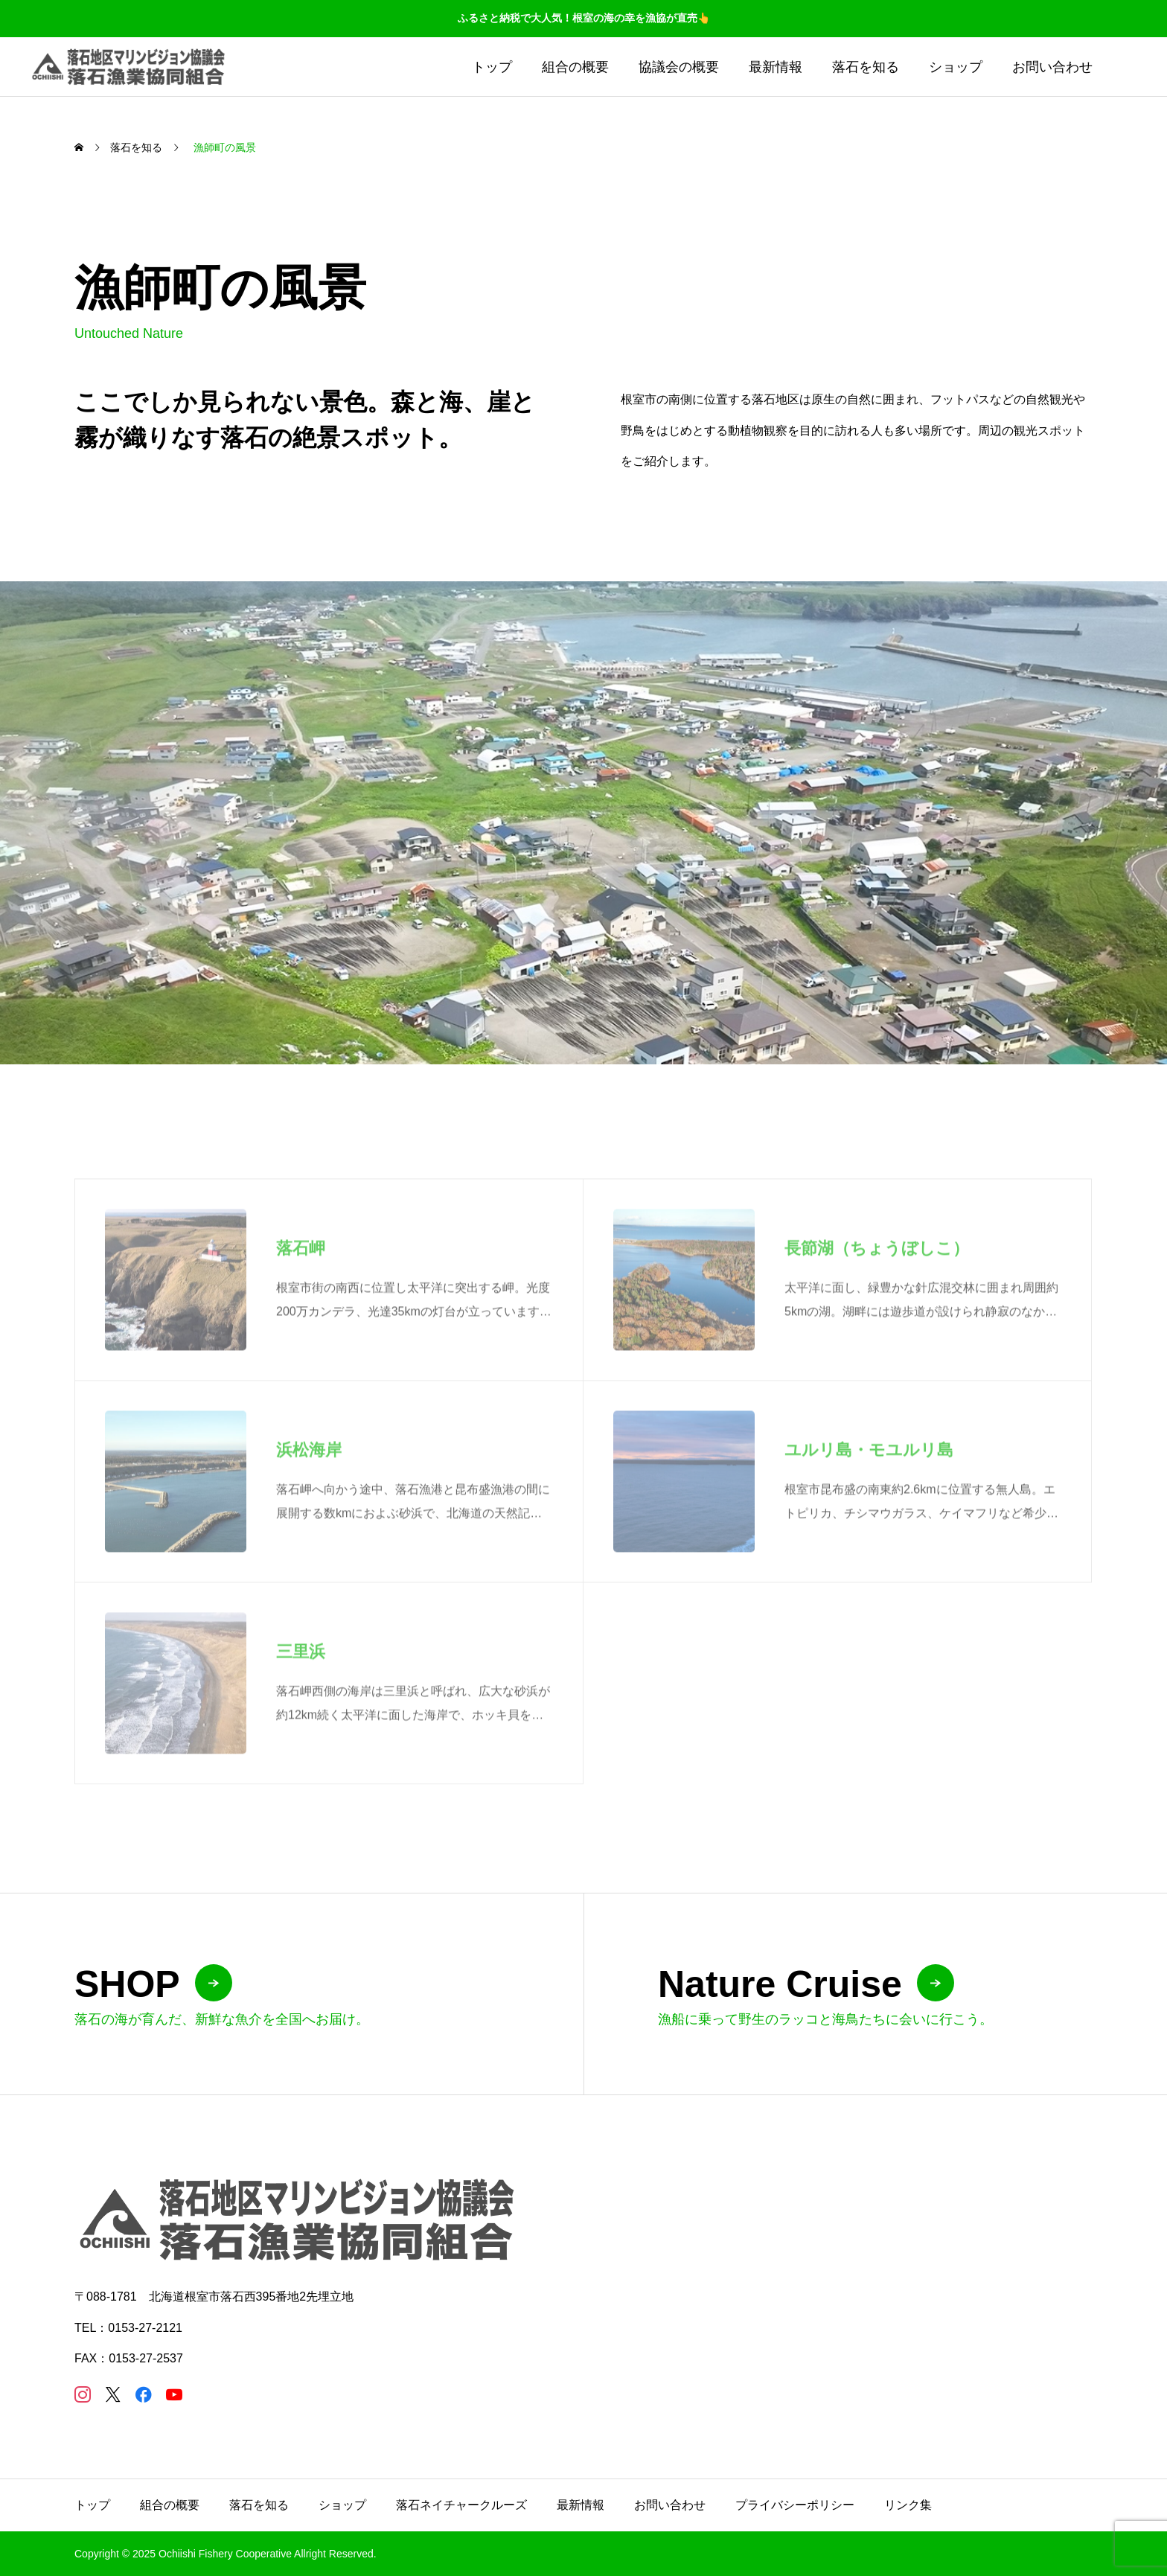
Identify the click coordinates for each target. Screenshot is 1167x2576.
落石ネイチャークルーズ (461, 2505)
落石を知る (865, 67)
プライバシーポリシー (794, 2505)
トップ (492, 67)
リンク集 (908, 2505)
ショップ (955, 67)
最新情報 (775, 67)
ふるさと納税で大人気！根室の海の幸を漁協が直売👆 (584, 18)
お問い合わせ (1052, 67)
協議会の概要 (679, 67)
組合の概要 (575, 67)
